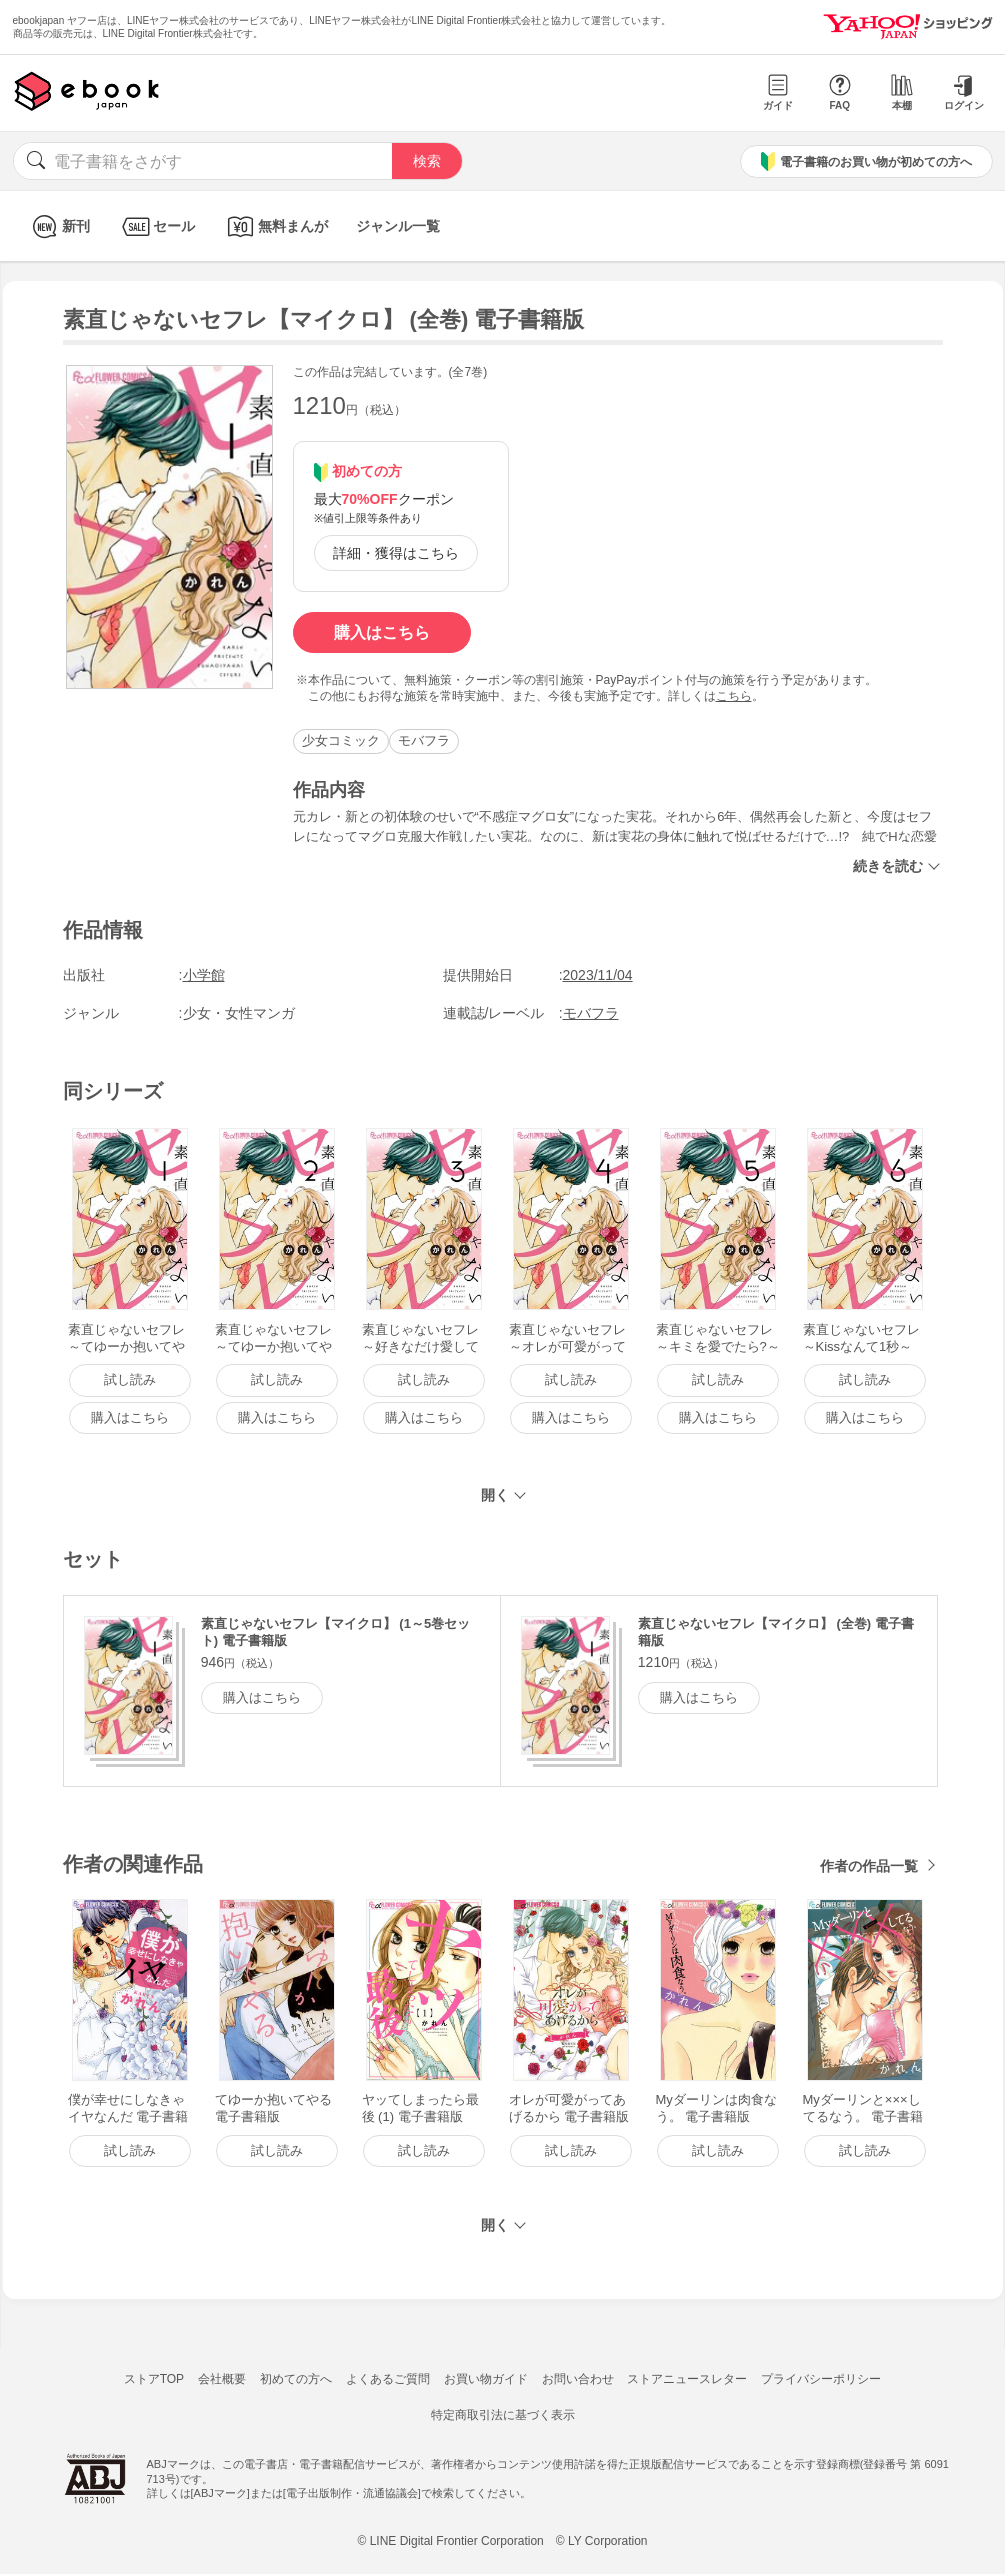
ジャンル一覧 (398, 226)
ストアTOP (154, 2379)
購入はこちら (382, 632)
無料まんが (275, 226)
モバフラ (424, 740)
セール (156, 226)
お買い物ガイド (486, 2379)
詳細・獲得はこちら (396, 553)
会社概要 (222, 2379)
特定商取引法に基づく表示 (503, 2415)
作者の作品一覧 (869, 1866)
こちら (734, 696)
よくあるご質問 (388, 2379)
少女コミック (341, 740)
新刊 (58, 226)
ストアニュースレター (687, 2379)
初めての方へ (296, 2379)
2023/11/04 (598, 975)
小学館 (204, 975)
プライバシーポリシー (821, 2379)
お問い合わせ (578, 2379)
